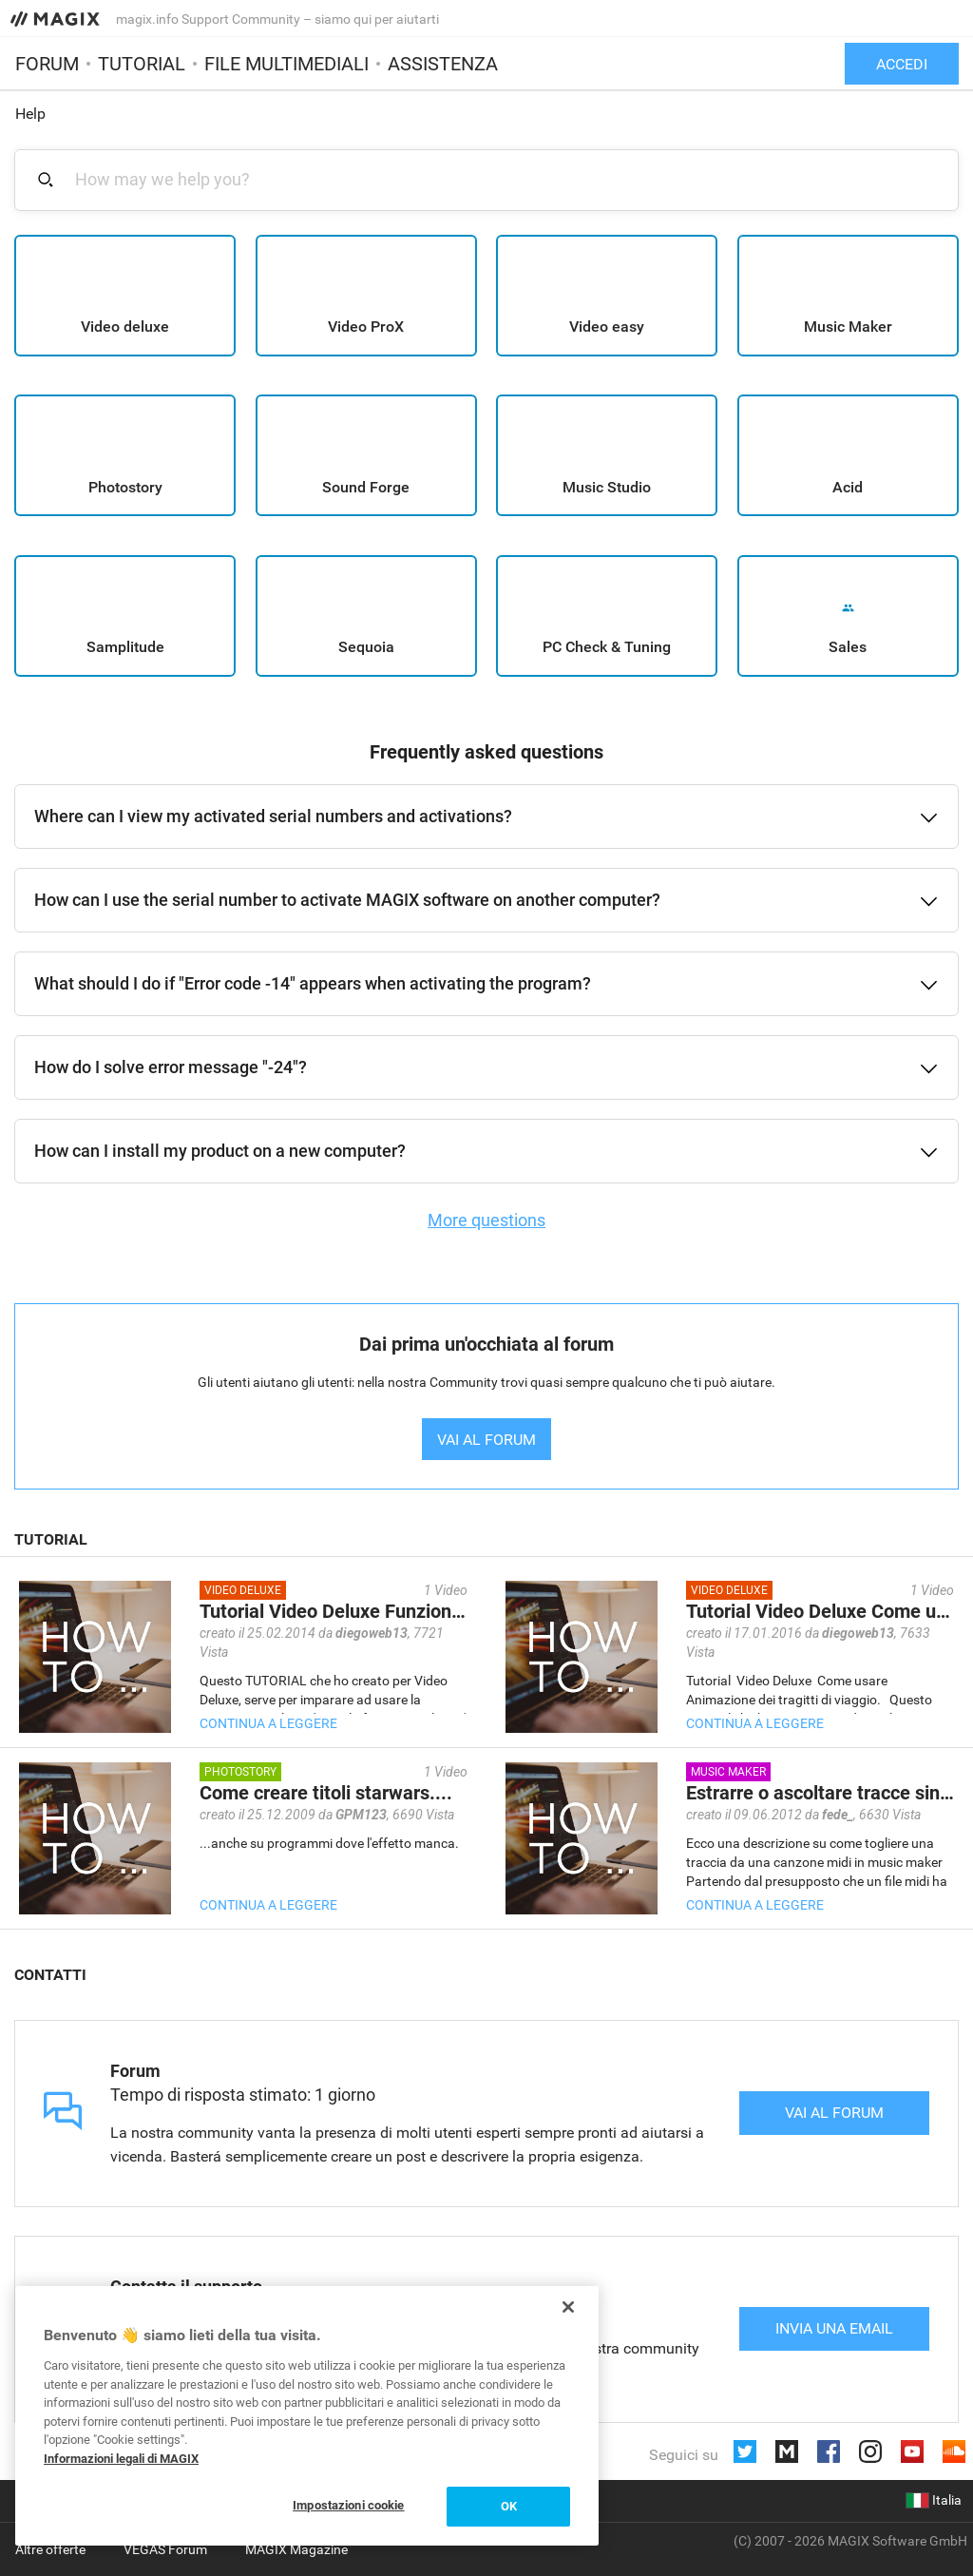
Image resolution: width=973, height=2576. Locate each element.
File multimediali (286, 63)
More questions (486, 1220)
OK (509, 2506)
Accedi (901, 64)
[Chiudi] (568, 2307)
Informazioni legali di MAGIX (121, 2458)
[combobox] (497, 179)
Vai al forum (834, 2113)
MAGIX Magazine (296, 2549)
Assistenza (443, 63)
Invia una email (834, 2328)
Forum (47, 63)
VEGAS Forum (165, 2549)
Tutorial (141, 63)
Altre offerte (50, 2549)
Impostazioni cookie (348, 2505)
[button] (486, 816)
